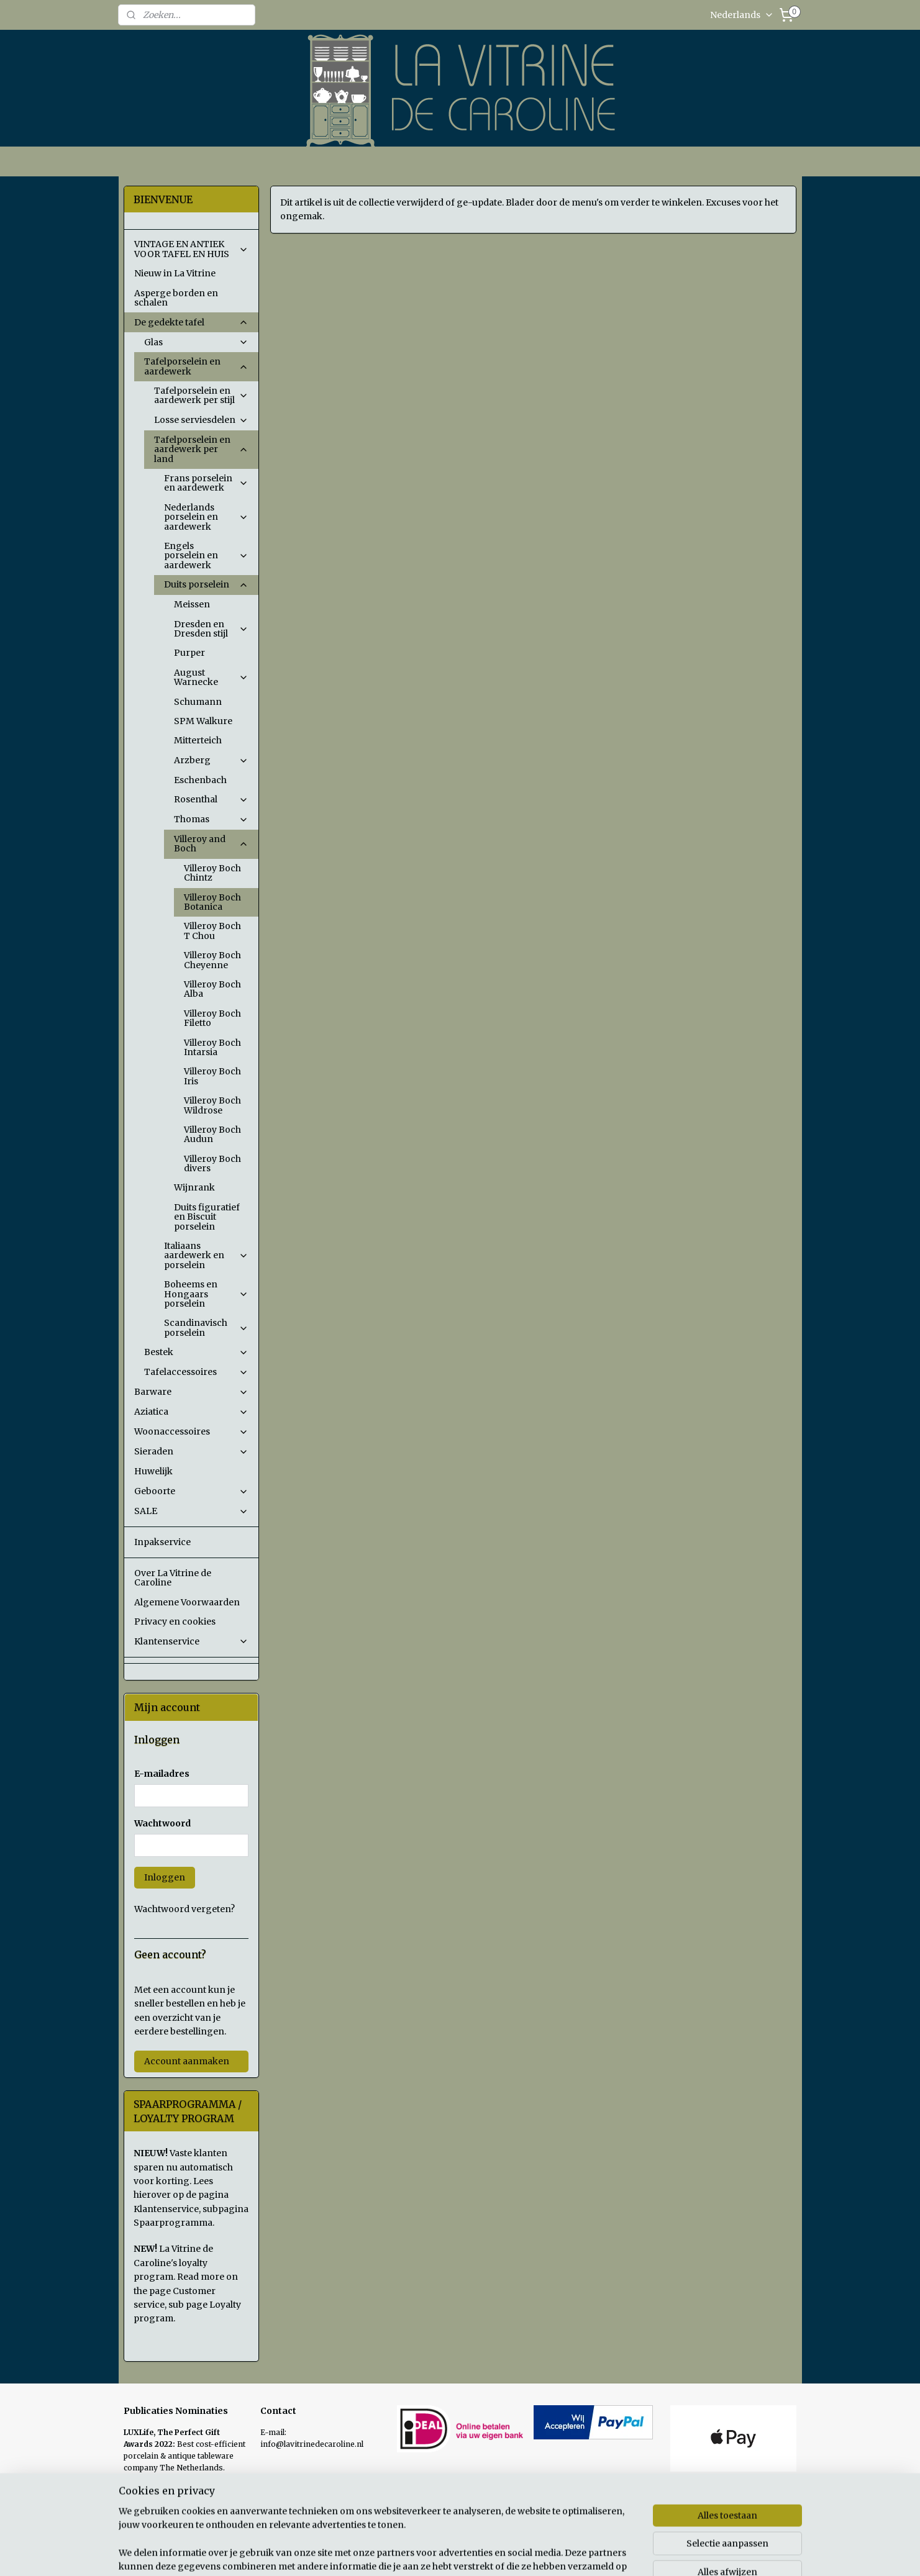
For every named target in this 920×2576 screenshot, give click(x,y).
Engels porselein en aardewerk (206, 555)
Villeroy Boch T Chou (212, 930)
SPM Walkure (203, 721)
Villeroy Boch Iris (212, 1076)
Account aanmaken (186, 2061)
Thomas (211, 819)
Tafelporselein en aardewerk (196, 366)
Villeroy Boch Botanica (212, 902)
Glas (196, 342)
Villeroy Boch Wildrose (212, 1105)
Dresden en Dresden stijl (211, 629)
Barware (191, 1391)
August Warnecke (211, 677)
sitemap (518, 2553)
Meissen (192, 604)
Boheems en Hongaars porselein (206, 1294)
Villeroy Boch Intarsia (212, 1047)
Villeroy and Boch (211, 843)
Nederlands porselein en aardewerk (206, 517)
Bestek (196, 1352)
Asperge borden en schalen (176, 298)
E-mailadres (161, 1773)
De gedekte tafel (191, 322)
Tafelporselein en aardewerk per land (201, 449)
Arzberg (211, 760)
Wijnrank (194, 1187)
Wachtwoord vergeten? (184, 1909)
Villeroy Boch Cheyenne (212, 960)
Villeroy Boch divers (212, 1163)
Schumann (198, 701)
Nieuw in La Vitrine (175, 273)
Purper (189, 652)
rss (544, 2553)
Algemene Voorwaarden (187, 1602)
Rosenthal (211, 799)
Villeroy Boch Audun (212, 1134)
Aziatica (191, 1411)
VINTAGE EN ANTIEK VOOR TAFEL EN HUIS (191, 248)
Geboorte (191, 1491)
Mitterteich (198, 740)
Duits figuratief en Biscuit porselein (207, 1217)
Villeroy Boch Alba (212, 989)
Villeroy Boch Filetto (212, 1018)
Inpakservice (162, 1542)
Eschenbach (200, 780)
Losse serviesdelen (201, 419)
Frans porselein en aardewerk (206, 483)
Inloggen (164, 1877)
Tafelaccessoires (196, 1371)
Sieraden (191, 1451)
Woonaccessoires (191, 1431)
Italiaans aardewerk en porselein (206, 1255)
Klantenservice (191, 1641)
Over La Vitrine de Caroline (172, 1577)
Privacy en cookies (175, 1621)
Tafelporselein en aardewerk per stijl (201, 395)
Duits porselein (206, 584)
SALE (191, 1511)
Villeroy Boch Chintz (212, 873)
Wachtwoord (162, 1823)
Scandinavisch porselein (206, 1327)
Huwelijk (153, 1471)
